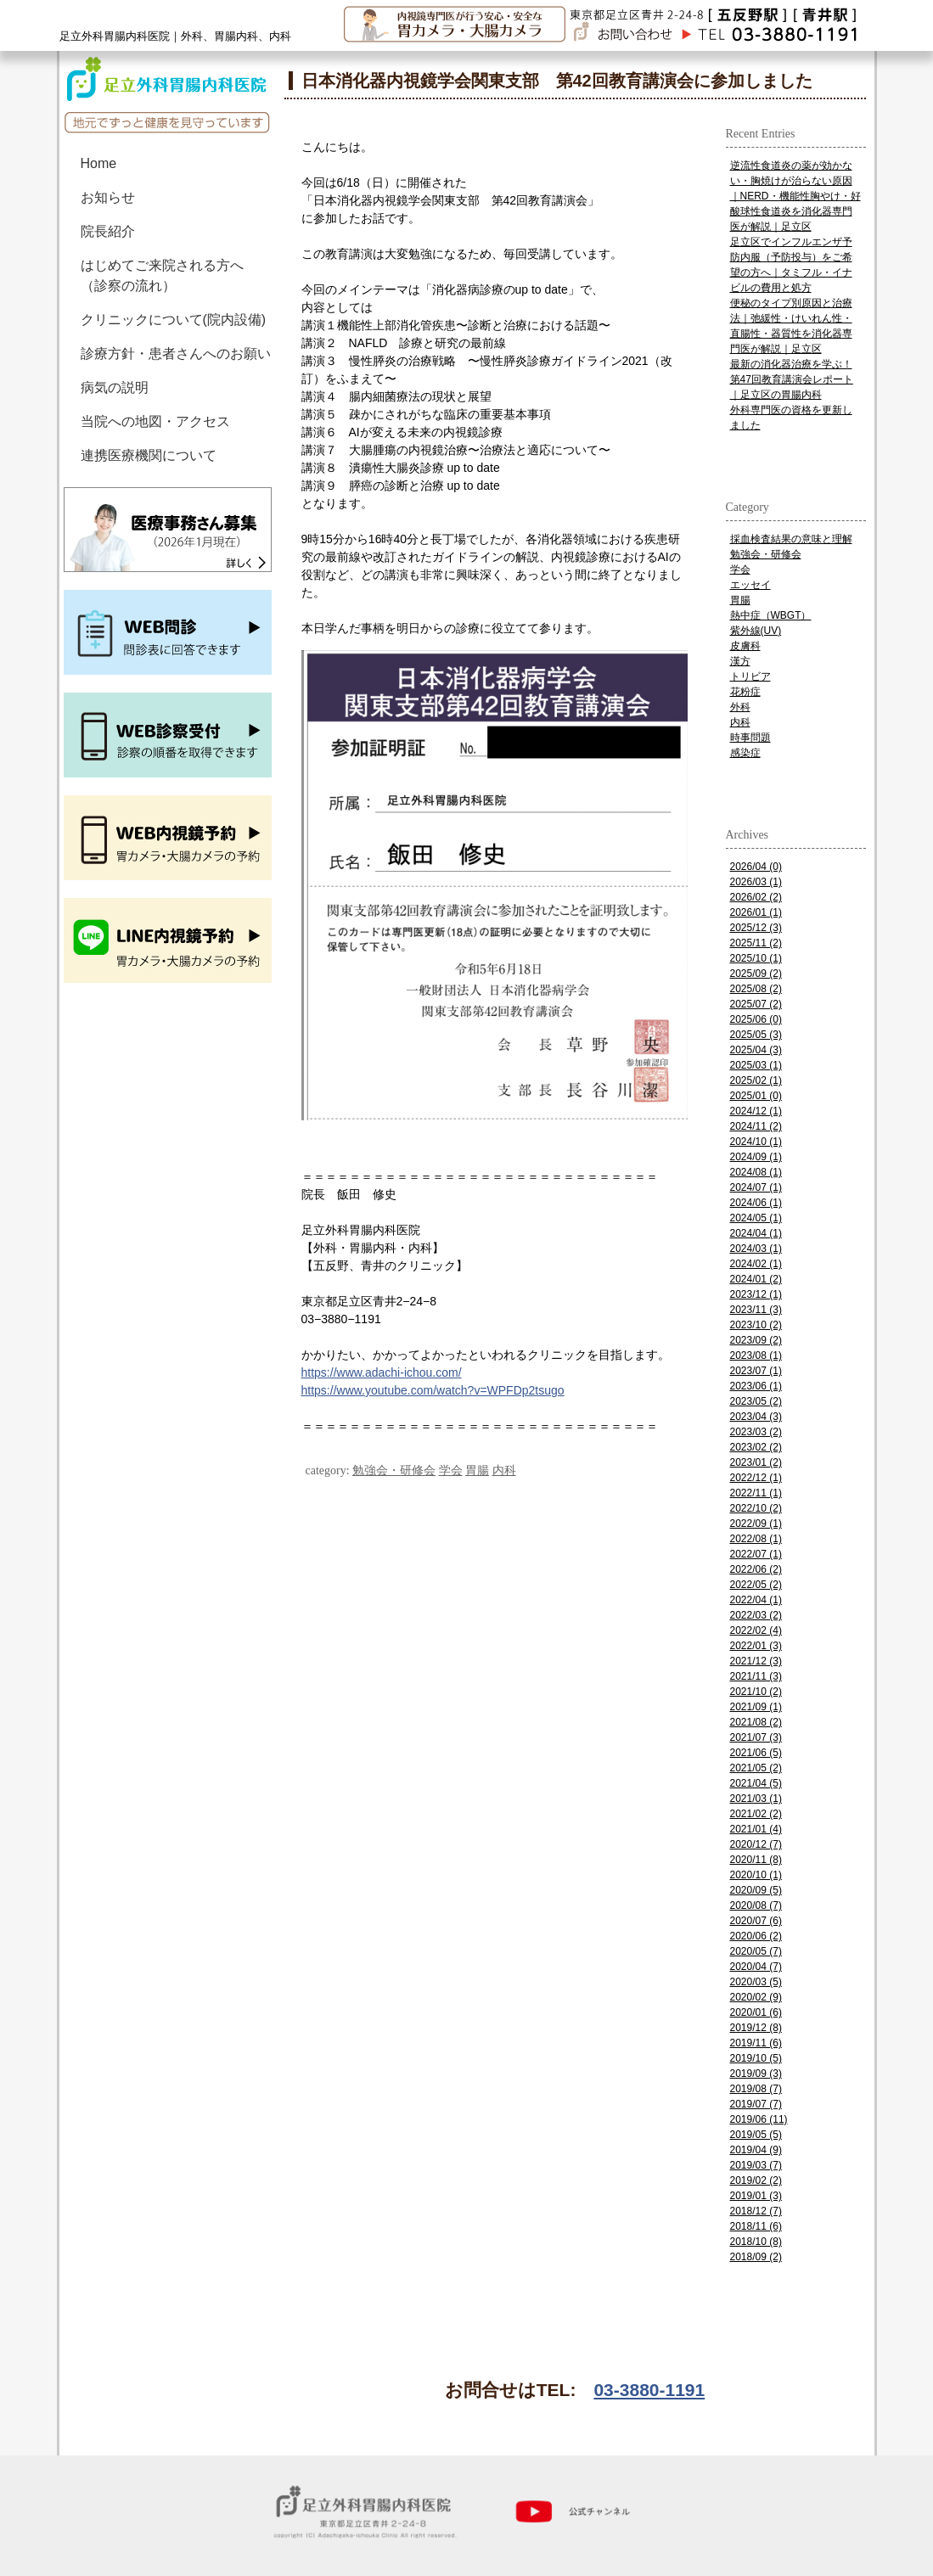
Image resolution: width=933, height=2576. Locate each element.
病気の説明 (115, 387)
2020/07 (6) (756, 1921)
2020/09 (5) (756, 1890)
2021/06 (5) (756, 1753)
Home (99, 163)
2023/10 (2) (756, 1325)
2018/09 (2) (756, 2257)
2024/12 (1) (756, 1111)
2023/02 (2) (756, 1447)
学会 (451, 1470)
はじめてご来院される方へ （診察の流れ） (169, 275)
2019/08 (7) (756, 2089)
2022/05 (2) (756, 1585)
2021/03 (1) (756, 1798)
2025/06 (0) (756, 1019)
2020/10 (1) (756, 1875)
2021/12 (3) (756, 1661)
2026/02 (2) (756, 897)
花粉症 (745, 692)
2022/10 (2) (756, 1508)
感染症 (745, 753)
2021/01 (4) (756, 1829)
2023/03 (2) (756, 1432)
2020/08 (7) (756, 1905)
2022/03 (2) (756, 1615)
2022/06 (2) (756, 1569)
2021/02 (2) (756, 1814)
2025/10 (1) (756, 958)
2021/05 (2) (756, 1768)
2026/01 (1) (756, 912)
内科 (504, 1470)
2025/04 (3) (756, 1050)
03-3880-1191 (649, 2389)
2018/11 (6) (756, 2226)
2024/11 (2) (756, 1126)
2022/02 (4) (756, 1630)
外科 (740, 707)
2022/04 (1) (756, 1600)
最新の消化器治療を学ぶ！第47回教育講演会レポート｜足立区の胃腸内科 (791, 379)
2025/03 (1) (756, 1065)
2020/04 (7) (756, 1967)
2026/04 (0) (756, 867)
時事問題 (750, 738)
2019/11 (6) (756, 2043)
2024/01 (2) (756, 1279)
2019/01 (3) (756, 2196)
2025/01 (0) (756, 1096)
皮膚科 (745, 646)
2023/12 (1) (756, 1294)
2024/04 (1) (756, 1233)
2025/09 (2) (756, 973)
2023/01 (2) (756, 1462)
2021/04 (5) (756, 1783)
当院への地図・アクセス (155, 421)
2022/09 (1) (756, 1523)
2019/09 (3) (756, 2073)
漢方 (740, 661)
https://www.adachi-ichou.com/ (381, 1372)
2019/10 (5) (756, 2058)
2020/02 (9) (756, 1997)
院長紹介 (108, 231)
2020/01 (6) (756, 2012)
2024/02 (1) (756, 1264)
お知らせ (108, 197)
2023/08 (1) (756, 1355)
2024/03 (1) (756, 1248)
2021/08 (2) (756, 1722)
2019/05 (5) (756, 2135)
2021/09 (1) (756, 1707)
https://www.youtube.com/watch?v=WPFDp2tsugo (433, 1390)
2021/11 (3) (756, 1676)
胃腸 (477, 1470)
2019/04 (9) (756, 2150)
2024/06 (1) (756, 1203)
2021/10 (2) (756, 1692)
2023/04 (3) (756, 1417)
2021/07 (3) (756, 1737)
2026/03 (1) (756, 882)
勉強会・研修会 (394, 1470)
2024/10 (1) (756, 1142)
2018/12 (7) (756, 2211)
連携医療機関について (148, 455)
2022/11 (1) (756, 1493)
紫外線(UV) (756, 631)
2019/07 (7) (756, 2104)
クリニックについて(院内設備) (174, 319)
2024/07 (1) (756, 1187)
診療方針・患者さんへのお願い (176, 353)
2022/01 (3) (756, 1646)
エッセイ (750, 585)
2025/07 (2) (756, 1004)
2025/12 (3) (756, 928)
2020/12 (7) (756, 1844)
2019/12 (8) (756, 2028)
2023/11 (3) (756, 1310)
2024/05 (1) (756, 1218)
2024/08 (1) (756, 1172)
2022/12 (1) (756, 1478)
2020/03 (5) (756, 1982)
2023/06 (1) (756, 1386)
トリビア (750, 676)
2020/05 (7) (756, 1951)
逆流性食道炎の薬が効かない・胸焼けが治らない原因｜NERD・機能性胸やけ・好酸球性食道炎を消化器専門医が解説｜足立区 (795, 196)
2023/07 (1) (756, 1371)
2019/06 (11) (759, 2119)
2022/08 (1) (756, 1539)
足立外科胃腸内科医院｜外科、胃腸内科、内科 (175, 36)
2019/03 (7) (756, 2165)
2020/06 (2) (756, 1936)
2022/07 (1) (756, 1554)
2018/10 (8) (756, 2242)
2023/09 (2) (756, 1340)
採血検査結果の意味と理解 (791, 539)
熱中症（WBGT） (771, 615)
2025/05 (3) (756, 1035)
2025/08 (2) (756, 989)
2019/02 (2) (756, 2180)
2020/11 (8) (756, 1860)
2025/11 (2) (756, 943)
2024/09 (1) (756, 1157)
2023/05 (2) (756, 1401)
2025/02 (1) (756, 1080)
